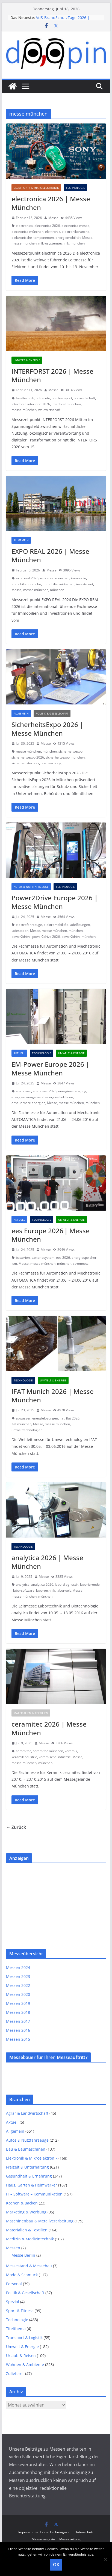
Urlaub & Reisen (21, 2355)
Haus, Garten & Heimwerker (31, 2185)
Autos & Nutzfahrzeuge (31, 887)
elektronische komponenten (32, 237)
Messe (53, 217)
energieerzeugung (72, 1091)
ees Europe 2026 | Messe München (50, 1235)
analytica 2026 (42, 1584)
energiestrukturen (59, 1097)
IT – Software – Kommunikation (34, 2194)
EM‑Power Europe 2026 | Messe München (50, 1068)
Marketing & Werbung (26, 2212)
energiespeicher (84, 1257)
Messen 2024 (18, 1967)
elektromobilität (56, 924)
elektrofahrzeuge (29, 924)
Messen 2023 (18, 1976)
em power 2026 (45, 1091)
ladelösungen (79, 924)
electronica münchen (27, 231)
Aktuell (19, 1053)
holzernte (43, 398)
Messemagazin (43, 2539)
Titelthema (16, 2328)
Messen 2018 (18, 2012)
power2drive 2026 (46, 936)
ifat (62, 1418)
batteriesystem (42, 1257)
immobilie (78, 578)
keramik (71, 1751)
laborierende (90, 1584)
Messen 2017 (18, 2021)
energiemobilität (68, 237)
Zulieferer (15, 2373)
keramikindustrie (24, 1757)
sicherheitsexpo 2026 (27, 757)
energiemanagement (27, 1097)
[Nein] (105, 2559)
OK (56, 2565)
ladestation (19, 930)
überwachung (51, 763)
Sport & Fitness (20, 2310)
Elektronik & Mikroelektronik (36, 188)
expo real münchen (54, 578)
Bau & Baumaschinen (25, 2149)
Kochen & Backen (22, 2203)
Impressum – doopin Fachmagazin (44, 2532)
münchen (77, 243)
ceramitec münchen (48, 1751)
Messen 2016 (18, 2030)
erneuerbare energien (28, 1102)
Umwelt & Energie (27, 360)
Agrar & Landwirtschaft (27, 2113)
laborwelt (64, 1590)
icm (14, 1263)
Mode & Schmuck (22, 2274)
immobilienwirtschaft (59, 584)
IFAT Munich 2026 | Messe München (52, 1395)
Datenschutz (84, 2532)
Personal (14, 2283)
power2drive (21, 936)
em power (23, 1091)
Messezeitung (70, 2539)
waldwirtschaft (49, 409)
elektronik (52, 231)
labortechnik (45, 1590)
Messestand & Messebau (29, 2265)
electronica (24, 225)
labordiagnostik (66, 1584)
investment (84, 584)
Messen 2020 (18, 1994)
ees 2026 (63, 1257)
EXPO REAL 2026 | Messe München (50, 555)
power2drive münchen (78, 936)
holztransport (62, 398)
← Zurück (16, 1827)
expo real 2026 (27, 578)
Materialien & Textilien (31, 1713)
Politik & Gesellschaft (52, 713)
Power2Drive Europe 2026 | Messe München (54, 902)
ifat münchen (21, 1424)
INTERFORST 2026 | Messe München (52, 375)
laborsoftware (23, 1590)
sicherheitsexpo (70, 751)
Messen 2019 (18, 2003)
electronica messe (75, 225)
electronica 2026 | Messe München (50, 203)
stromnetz (81, 1263)
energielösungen (45, 1418)
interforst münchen (66, 404)
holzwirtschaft (84, 398)
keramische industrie (55, 1757)
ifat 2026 (72, 1418)
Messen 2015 (18, 2039)
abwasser (23, 1418)
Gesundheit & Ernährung (29, 2176)
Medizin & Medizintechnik (30, 2238)
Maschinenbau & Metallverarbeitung (39, 2221)
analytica (23, 1584)
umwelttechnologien (26, 1430)
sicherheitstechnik (25, 763)
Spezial (12, 2301)
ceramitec (23, 1751)
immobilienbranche (26, 584)
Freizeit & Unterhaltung (27, 2167)
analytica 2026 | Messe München (47, 1561)
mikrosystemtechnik (53, 243)
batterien (23, 1257)
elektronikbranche (75, 231)
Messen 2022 (18, 1985)
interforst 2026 (38, 404)
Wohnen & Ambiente (25, 2364)
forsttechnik (25, 398)
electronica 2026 (47, 225)
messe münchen (24, 243)
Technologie (75, 188)
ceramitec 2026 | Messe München (49, 1728)
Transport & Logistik (24, 2337)
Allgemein (21, 540)
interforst (18, 404)
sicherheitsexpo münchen (65, 757)
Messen (13, 2247)
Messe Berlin (23, 2255)
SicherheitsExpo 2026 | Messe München (47, 728)
